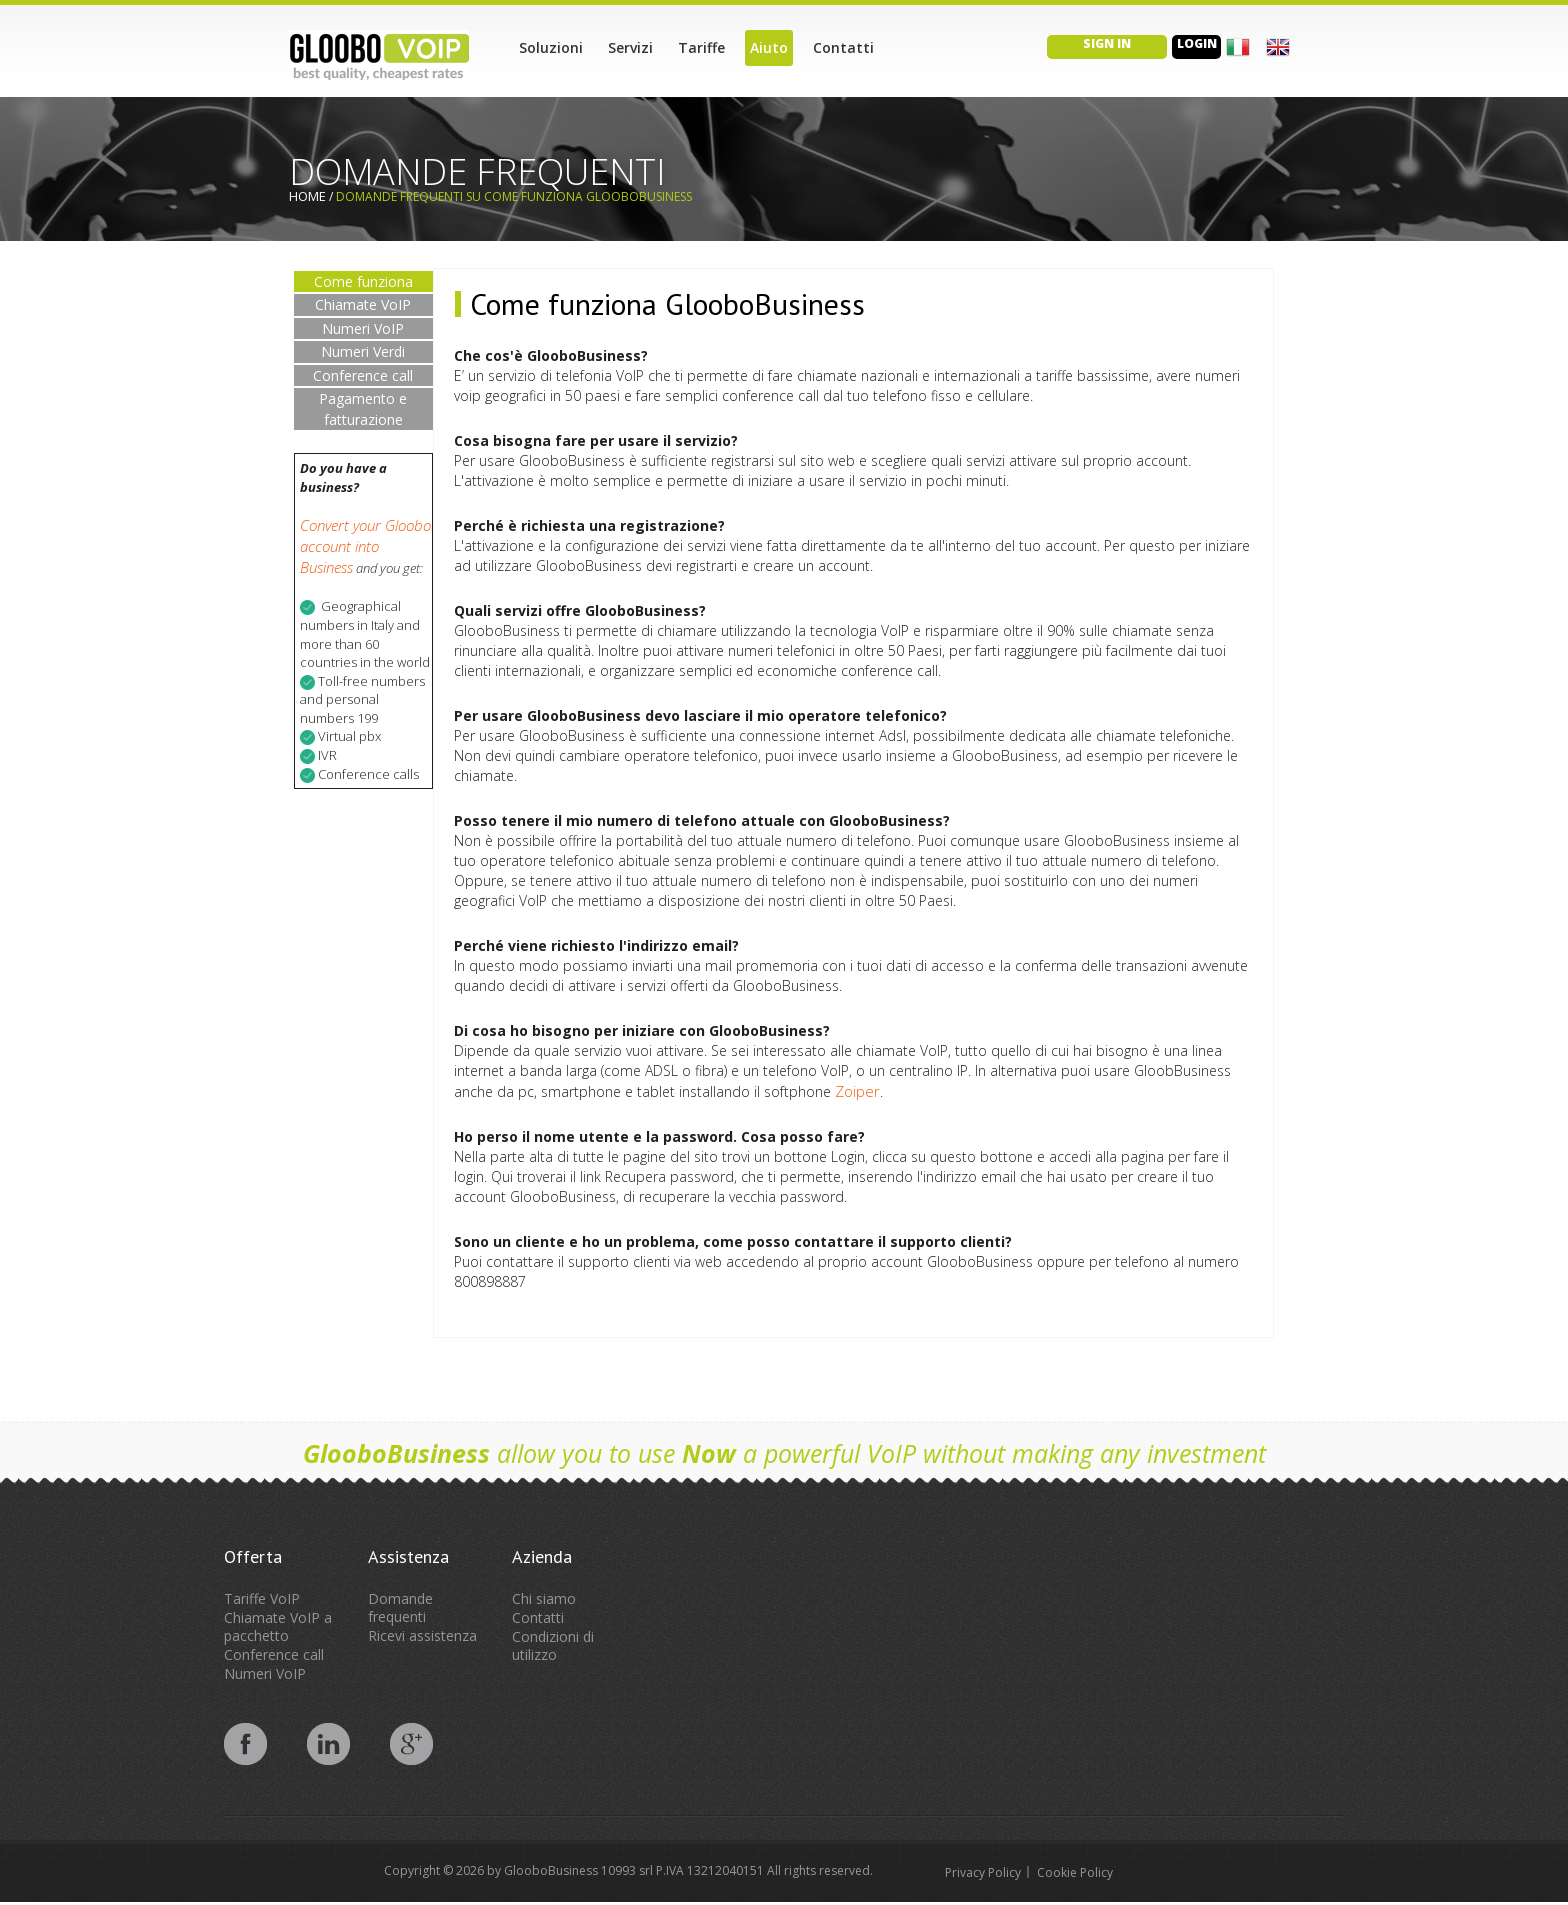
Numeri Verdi (363, 351)
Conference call (363, 375)
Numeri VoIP (363, 328)
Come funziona (363, 281)
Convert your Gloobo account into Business (365, 546)
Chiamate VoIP (363, 304)
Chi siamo (544, 1598)
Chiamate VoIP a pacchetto (278, 1626)
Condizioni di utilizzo (553, 1645)
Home (307, 196)
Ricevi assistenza (422, 1635)
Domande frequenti (400, 1607)
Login (1197, 43)
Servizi (630, 47)
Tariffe (701, 47)
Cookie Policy (1075, 1872)
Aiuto (769, 47)
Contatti (843, 47)
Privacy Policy (983, 1872)
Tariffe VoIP (262, 1598)
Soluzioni (551, 47)
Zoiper (857, 1091)
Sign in (1107, 43)
